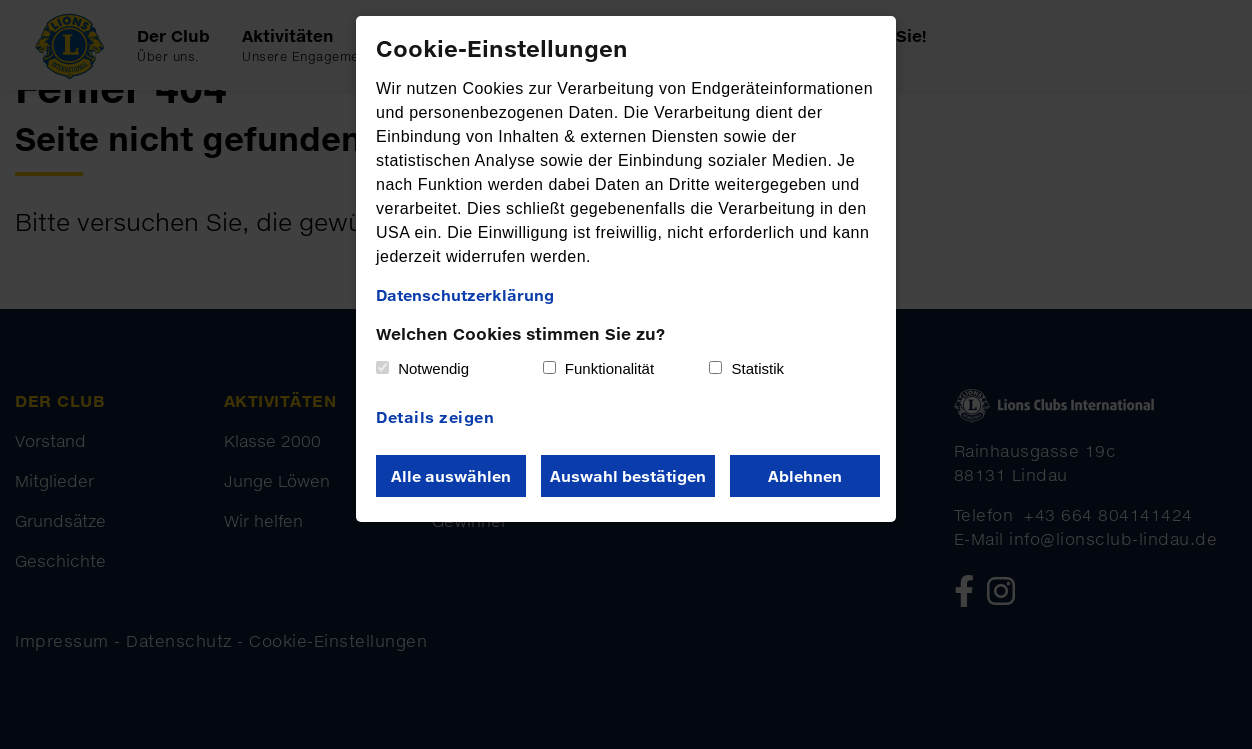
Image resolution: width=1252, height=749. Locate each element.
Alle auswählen (451, 476)
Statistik (758, 368)
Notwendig (433, 368)
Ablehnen (805, 476)
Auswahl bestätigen (628, 476)
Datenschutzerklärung (465, 295)
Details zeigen (435, 417)
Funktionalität (609, 368)
